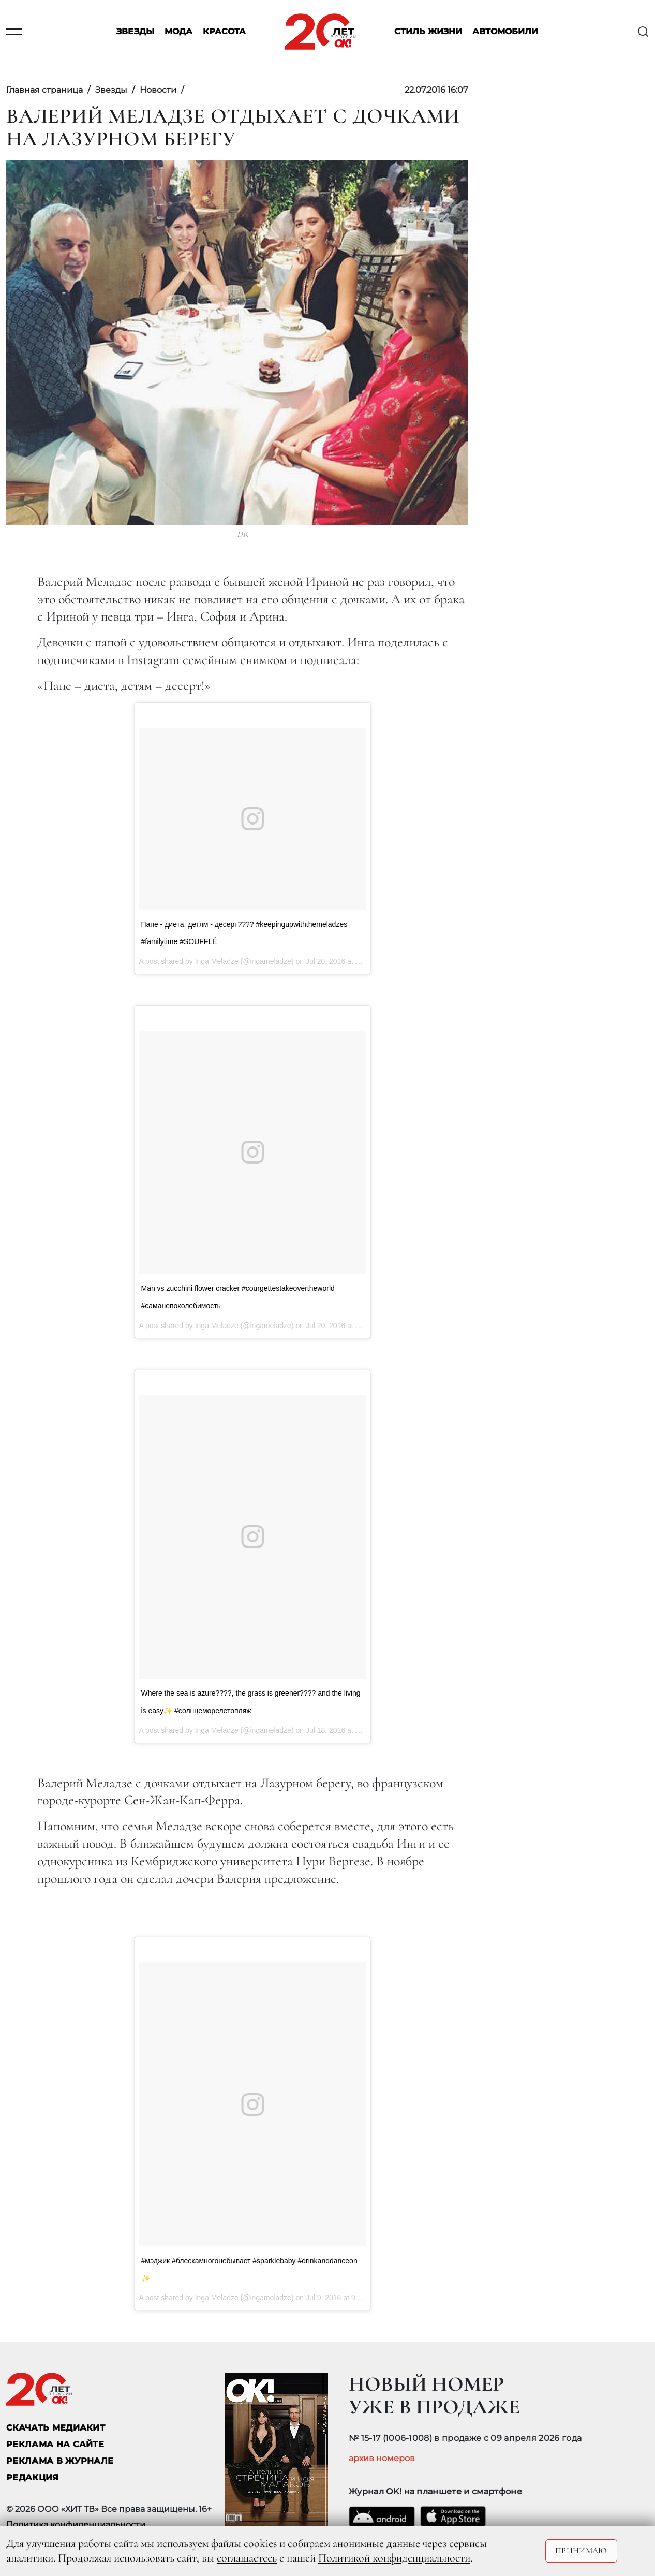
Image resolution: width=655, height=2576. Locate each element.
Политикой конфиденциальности (394, 2558)
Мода (178, 31)
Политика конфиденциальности (75, 2524)
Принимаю (581, 2550)
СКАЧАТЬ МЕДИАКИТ (55, 2428)
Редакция (32, 2477)
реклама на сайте (55, 2444)
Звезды (135, 31)
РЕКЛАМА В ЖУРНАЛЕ (59, 2461)
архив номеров (382, 2458)
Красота (224, 31)
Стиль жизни (428, 31)
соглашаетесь (247, 2558)
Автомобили (505, 31)
